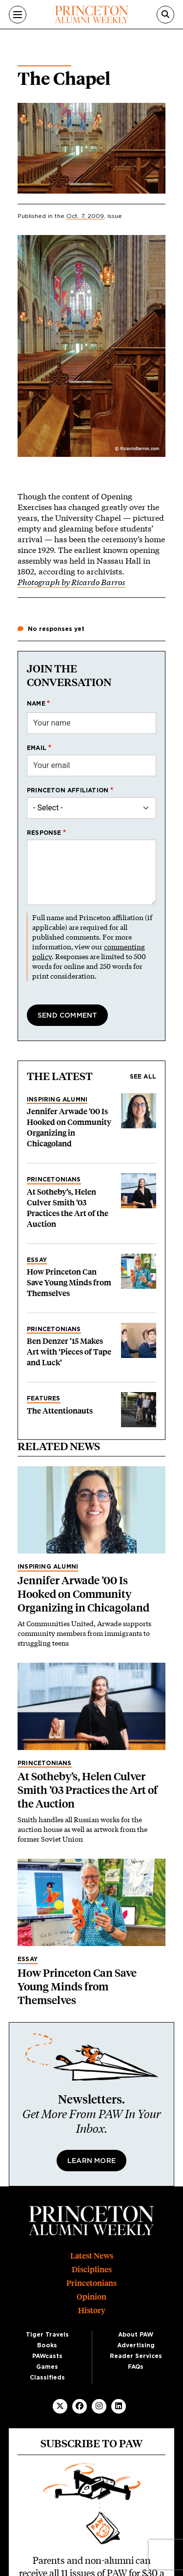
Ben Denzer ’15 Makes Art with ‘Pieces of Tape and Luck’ (69, 1352)
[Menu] (17, 14)
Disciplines (92, 2269)
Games (47, 2367)
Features (44, 1398)
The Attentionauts (60, 1411)
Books (47, 2345)
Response (44, 833)
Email (36, 748)
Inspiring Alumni (57, 1099)
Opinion (91, 2296)
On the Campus (44, 62)
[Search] (165, 14)
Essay (37, 1260)
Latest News (91, 2256)
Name (36, 704)
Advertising (136, 2345)
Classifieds (47, 2377)
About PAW (135, 2335)
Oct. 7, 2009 (85, 216)
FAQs (135, 2367)
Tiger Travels (47, 2335)
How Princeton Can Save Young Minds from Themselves (69, 1282)
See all (143, 1077)
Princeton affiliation (67, 790)
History (91, 2310)
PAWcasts (47, 2356)
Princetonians (54, 1179)
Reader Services (136, 2356)
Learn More (91, 2161)
